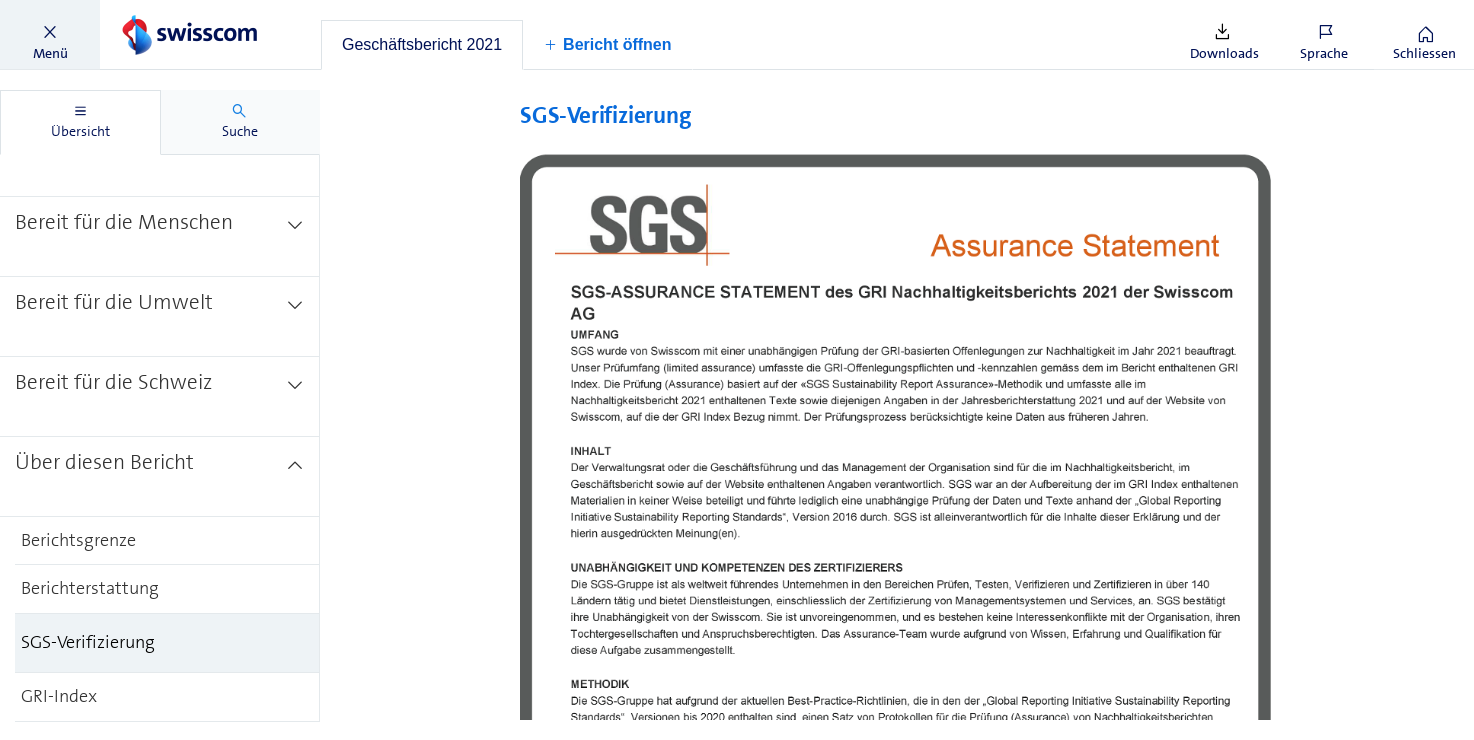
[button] (50, 35)
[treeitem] (160, 155)
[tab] (422, 45)
